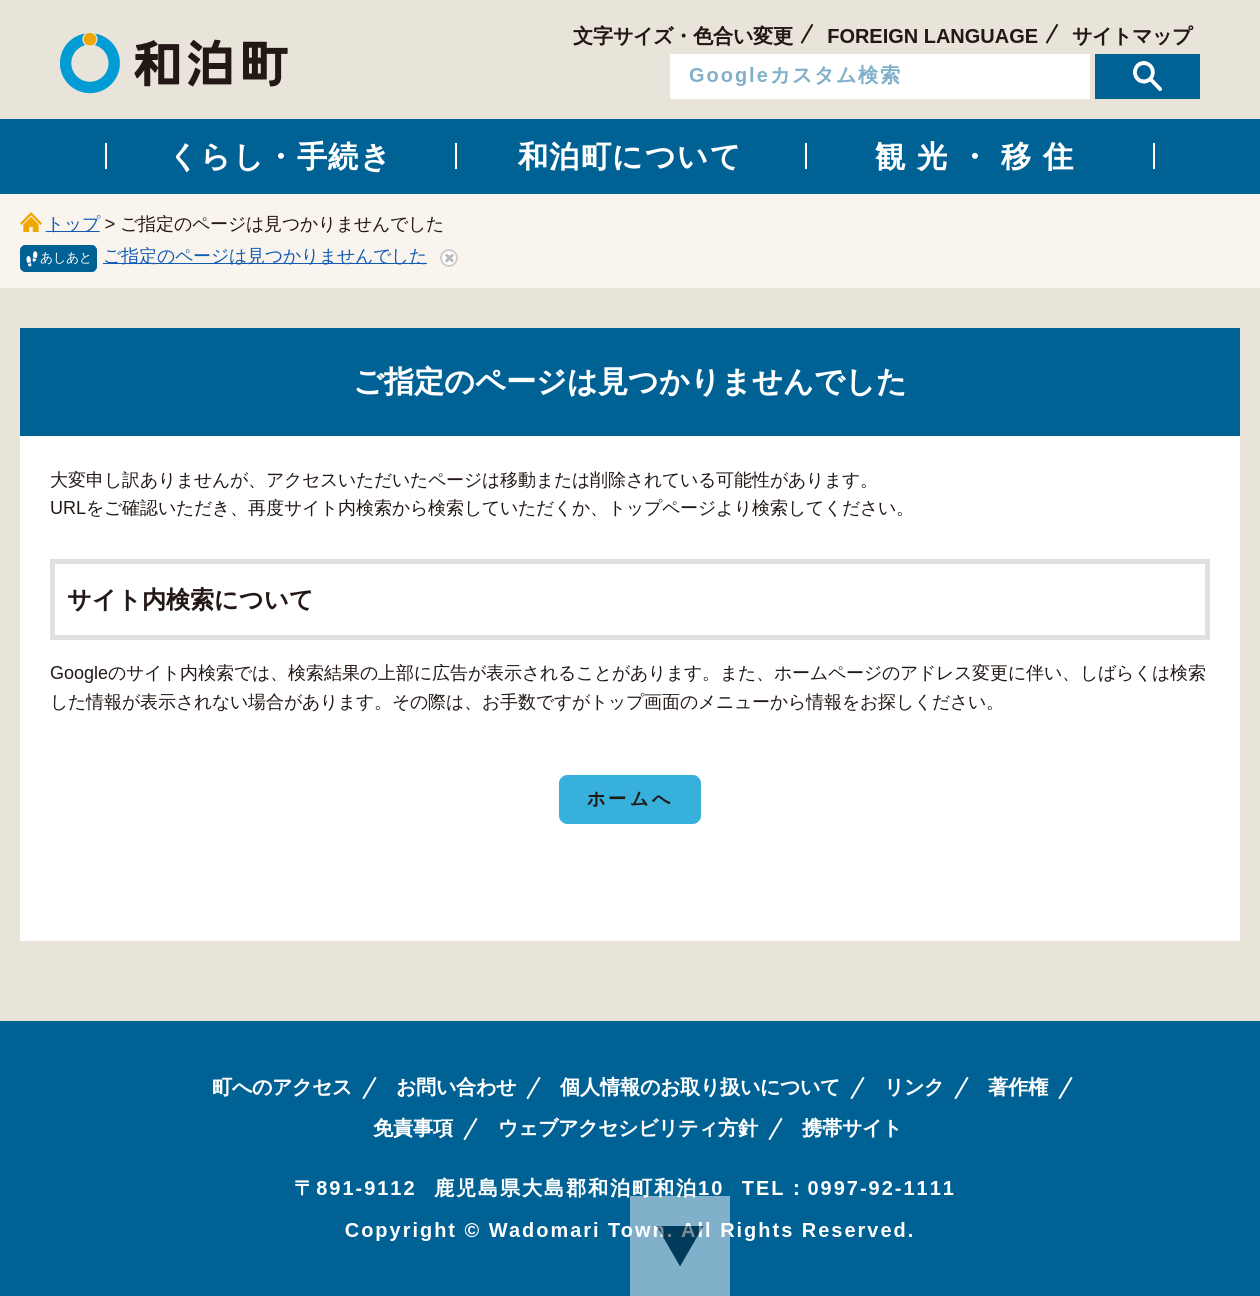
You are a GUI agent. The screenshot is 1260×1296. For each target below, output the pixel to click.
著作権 (1018, 1087)
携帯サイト (852, 1128)
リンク (914, 1087)
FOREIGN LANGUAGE (932, 36)
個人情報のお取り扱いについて (700, 1087)
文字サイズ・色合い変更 (683, 36)
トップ (73, 224)
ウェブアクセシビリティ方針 (628, 1128)
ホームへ (630, 799)
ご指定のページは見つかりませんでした (265, 256)
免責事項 (413, 1128)
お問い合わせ (456, 1087)
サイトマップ (1132, 36)
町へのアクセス (282, 1087)
